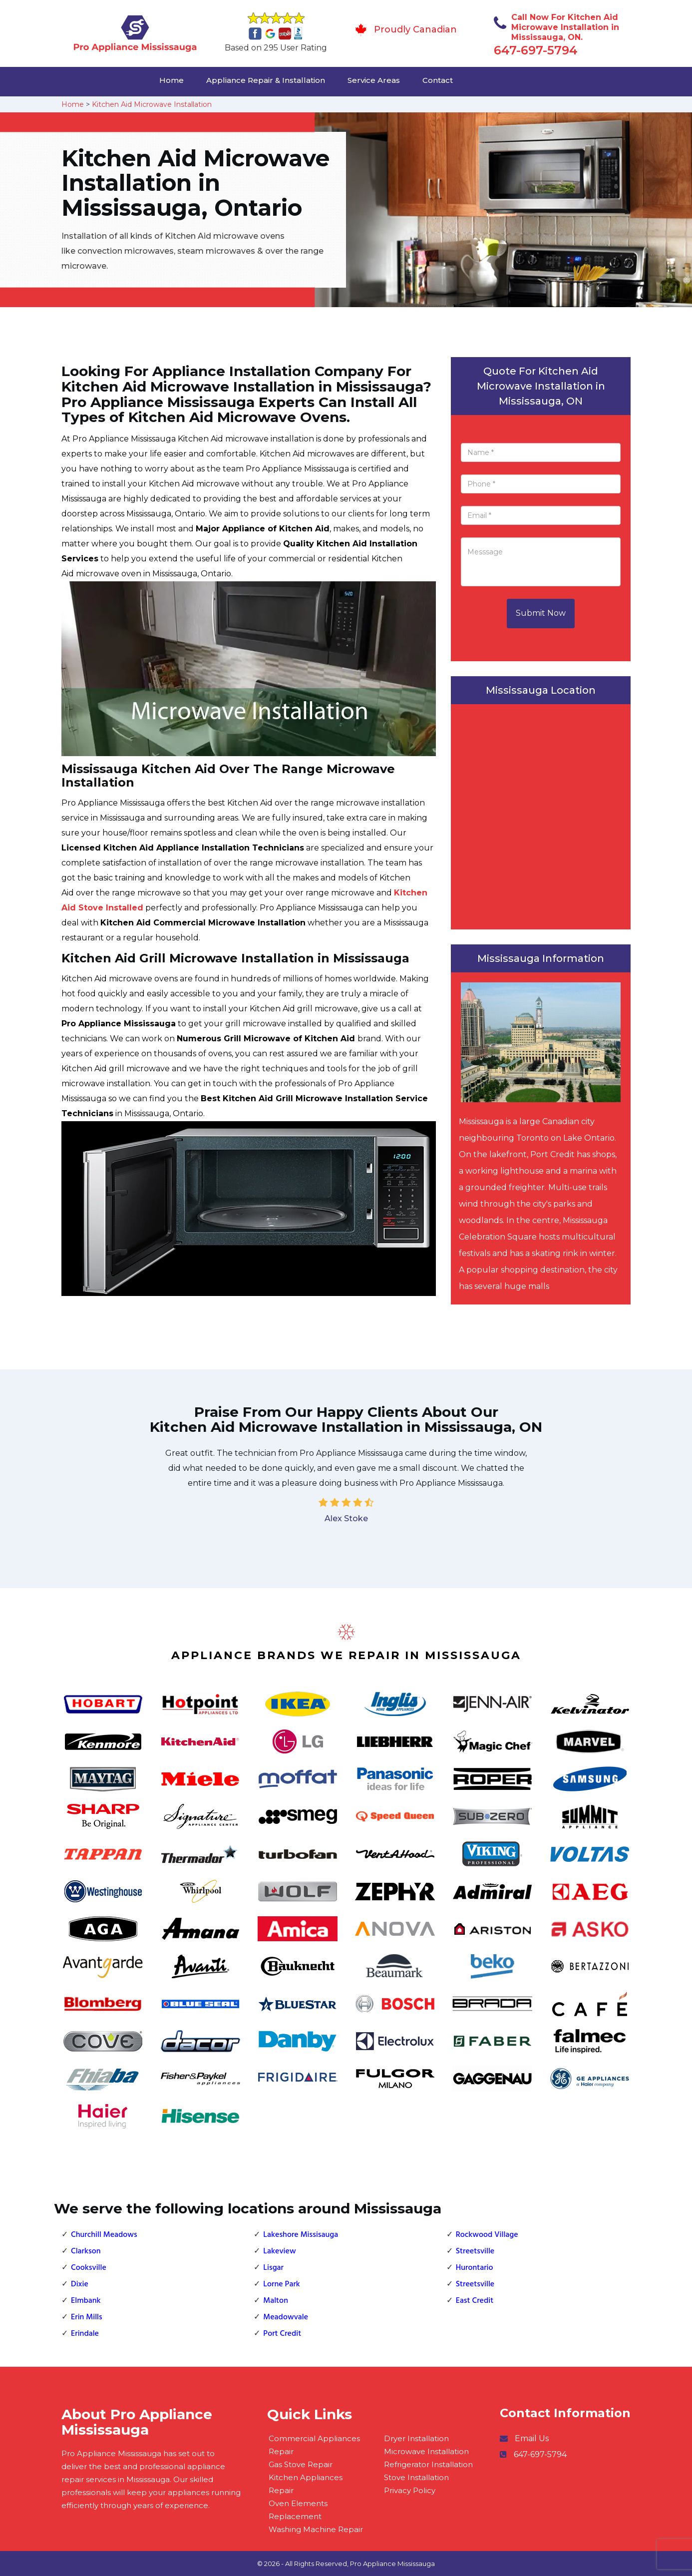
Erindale (85, 2333)
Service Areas (373, 80)
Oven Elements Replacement (298, 2510)
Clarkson (86, 2251)
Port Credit (282, 2333)
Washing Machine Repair (316, 2529)
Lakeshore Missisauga (300, 2234)
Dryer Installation (416, 2438)
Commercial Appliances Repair (314, 2445)
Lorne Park (281, 2284)
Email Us (532, 2438)
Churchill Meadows (104, 2234)
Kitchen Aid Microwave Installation (152, 104)
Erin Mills (86, 2317)
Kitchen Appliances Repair (306, 2484)
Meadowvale (285, 2317)
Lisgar (273, 2267)
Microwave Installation (426, 2451)
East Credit (475, 2300)
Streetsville (475, 2251)
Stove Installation (416, 2477)
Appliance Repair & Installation (265, 80)
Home (171, 80)
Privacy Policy (409, 2490)
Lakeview (279, 2251)
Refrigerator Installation (428, 2464)
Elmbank (86, 2300)
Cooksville (88, 2267)
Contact (437, 80)
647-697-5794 (536, 50)
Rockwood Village (487, 2234)
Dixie (79, 2284)
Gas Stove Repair (301, 2464)
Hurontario (474, 2267)
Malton (275, 2300)
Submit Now (541, 613)
